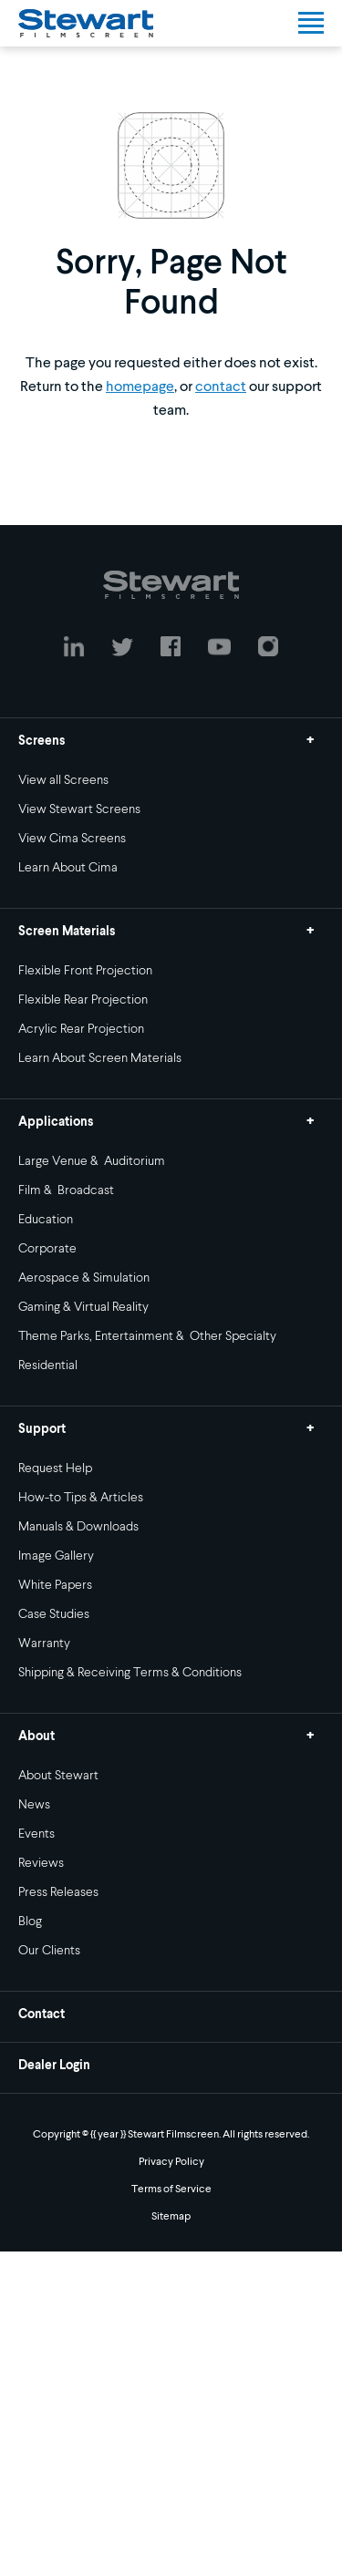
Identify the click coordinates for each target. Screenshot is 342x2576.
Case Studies (53, 1614)
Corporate (47, 1248)
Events (36, 1834)
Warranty (44, 1643)
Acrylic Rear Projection (81, 1029)
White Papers (55, 1585)
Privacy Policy (171, 2162)
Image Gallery (56, 1556)
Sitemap (171, 2216)
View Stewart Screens (79, 809)
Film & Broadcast (66, 1190)
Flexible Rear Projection (83, 1000)
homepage (140, 387)
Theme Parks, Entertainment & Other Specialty (147, 1336)
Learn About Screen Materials (99, 1058)
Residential (48, 1365)
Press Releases (58, 1892)
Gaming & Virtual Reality (83, 1307)
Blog (30, 1921)
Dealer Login (54, 2065)
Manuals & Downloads (78, 1526)
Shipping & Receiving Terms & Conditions (130, 1672)
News (34, 1804)
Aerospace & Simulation (84, 1278)
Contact (41, 2014)
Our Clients (49, 1950)
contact (220, 387)
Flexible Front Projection (85, 970)
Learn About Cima (68, 867)
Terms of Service (171, 2189)
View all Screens (63, 780)
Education (45, 1219)
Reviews (41, 1863)
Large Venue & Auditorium (91, 1161)
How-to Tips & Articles (80, 1497)
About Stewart (58, 1775)
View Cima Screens (72, 838)
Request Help (55, 1468)
